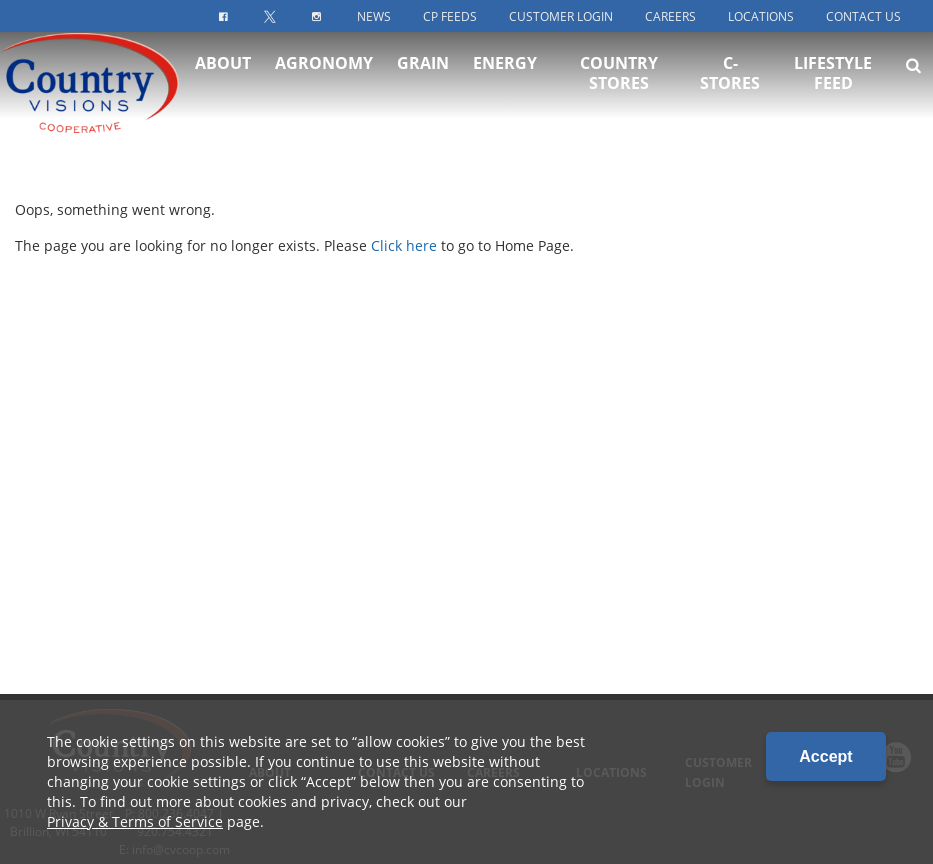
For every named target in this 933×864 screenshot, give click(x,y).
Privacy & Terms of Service (135, 821)
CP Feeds (450, 16)
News (374, 16)
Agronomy (324, 80)
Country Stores (619, 90)
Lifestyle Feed (833, 90)
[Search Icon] (913, 82)
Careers (670, 16)
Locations (761, 16)
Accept (825, 756)
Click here (404, 245)
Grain (423, 80)
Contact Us (863, 16)
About (223, 80)
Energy (505, 80)
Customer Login (561, 16)
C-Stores (730, 90)
